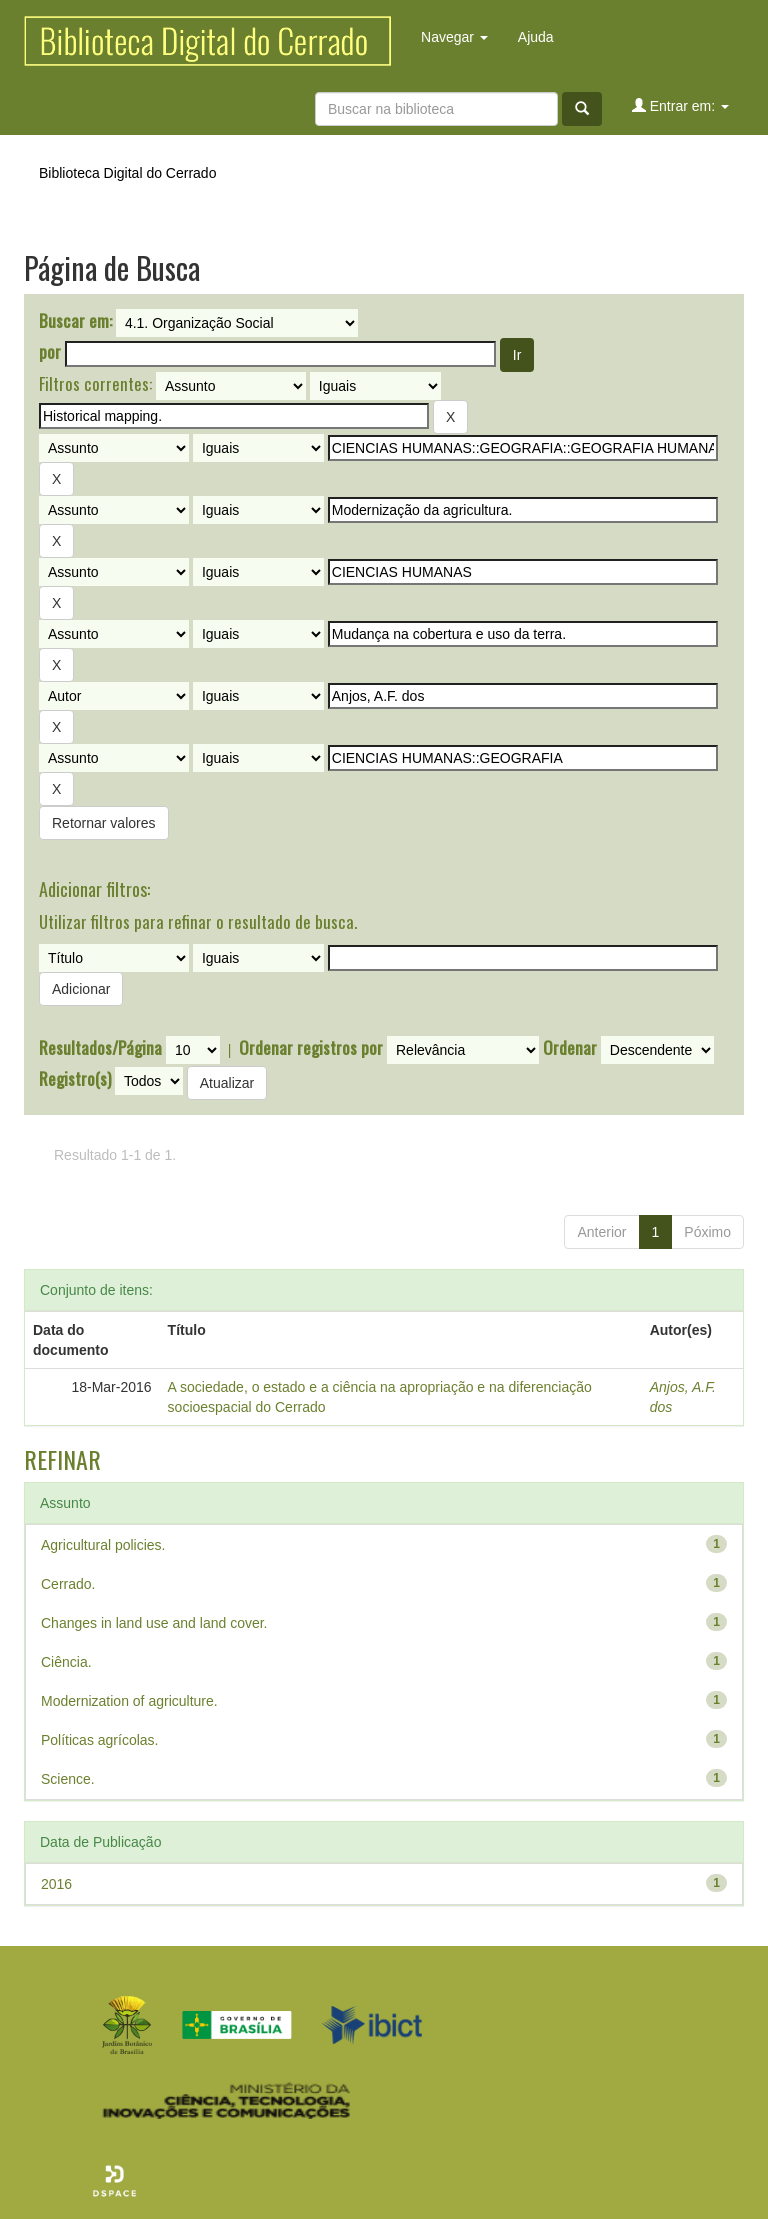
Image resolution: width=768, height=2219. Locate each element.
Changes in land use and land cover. (154, 1623)
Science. (68, 1779)
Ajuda (536, 37)
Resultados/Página (100, 1048)
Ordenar (570, 1048)
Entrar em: (680, 105)
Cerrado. (68, 1584)
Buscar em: (75, 321)
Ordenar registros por (311, 1048)
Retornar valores (104, 823)
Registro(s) (75, 1079)
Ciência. (66, 1662)
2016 (56, 1884)
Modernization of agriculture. (129, 1701)
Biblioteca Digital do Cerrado (127, 173)
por (50, 352)
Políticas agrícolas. (100, 1740)
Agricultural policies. (103, 1545)
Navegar (454, 37)
